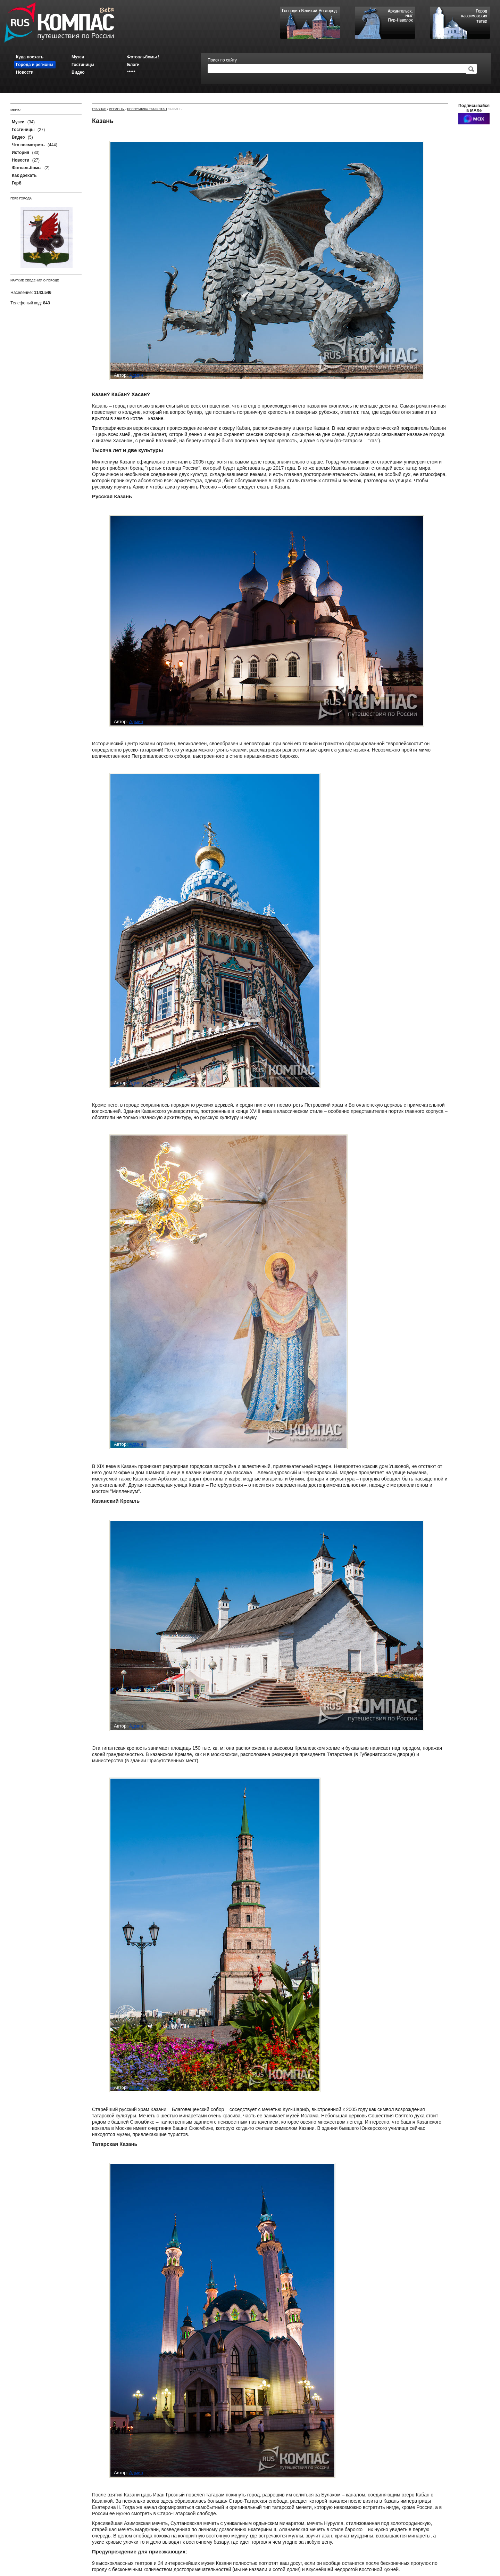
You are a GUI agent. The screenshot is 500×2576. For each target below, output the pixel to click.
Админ (136, 375)
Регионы (117, 109)
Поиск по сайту (222, 60)
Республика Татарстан (147, 109)
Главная (99, 109)
